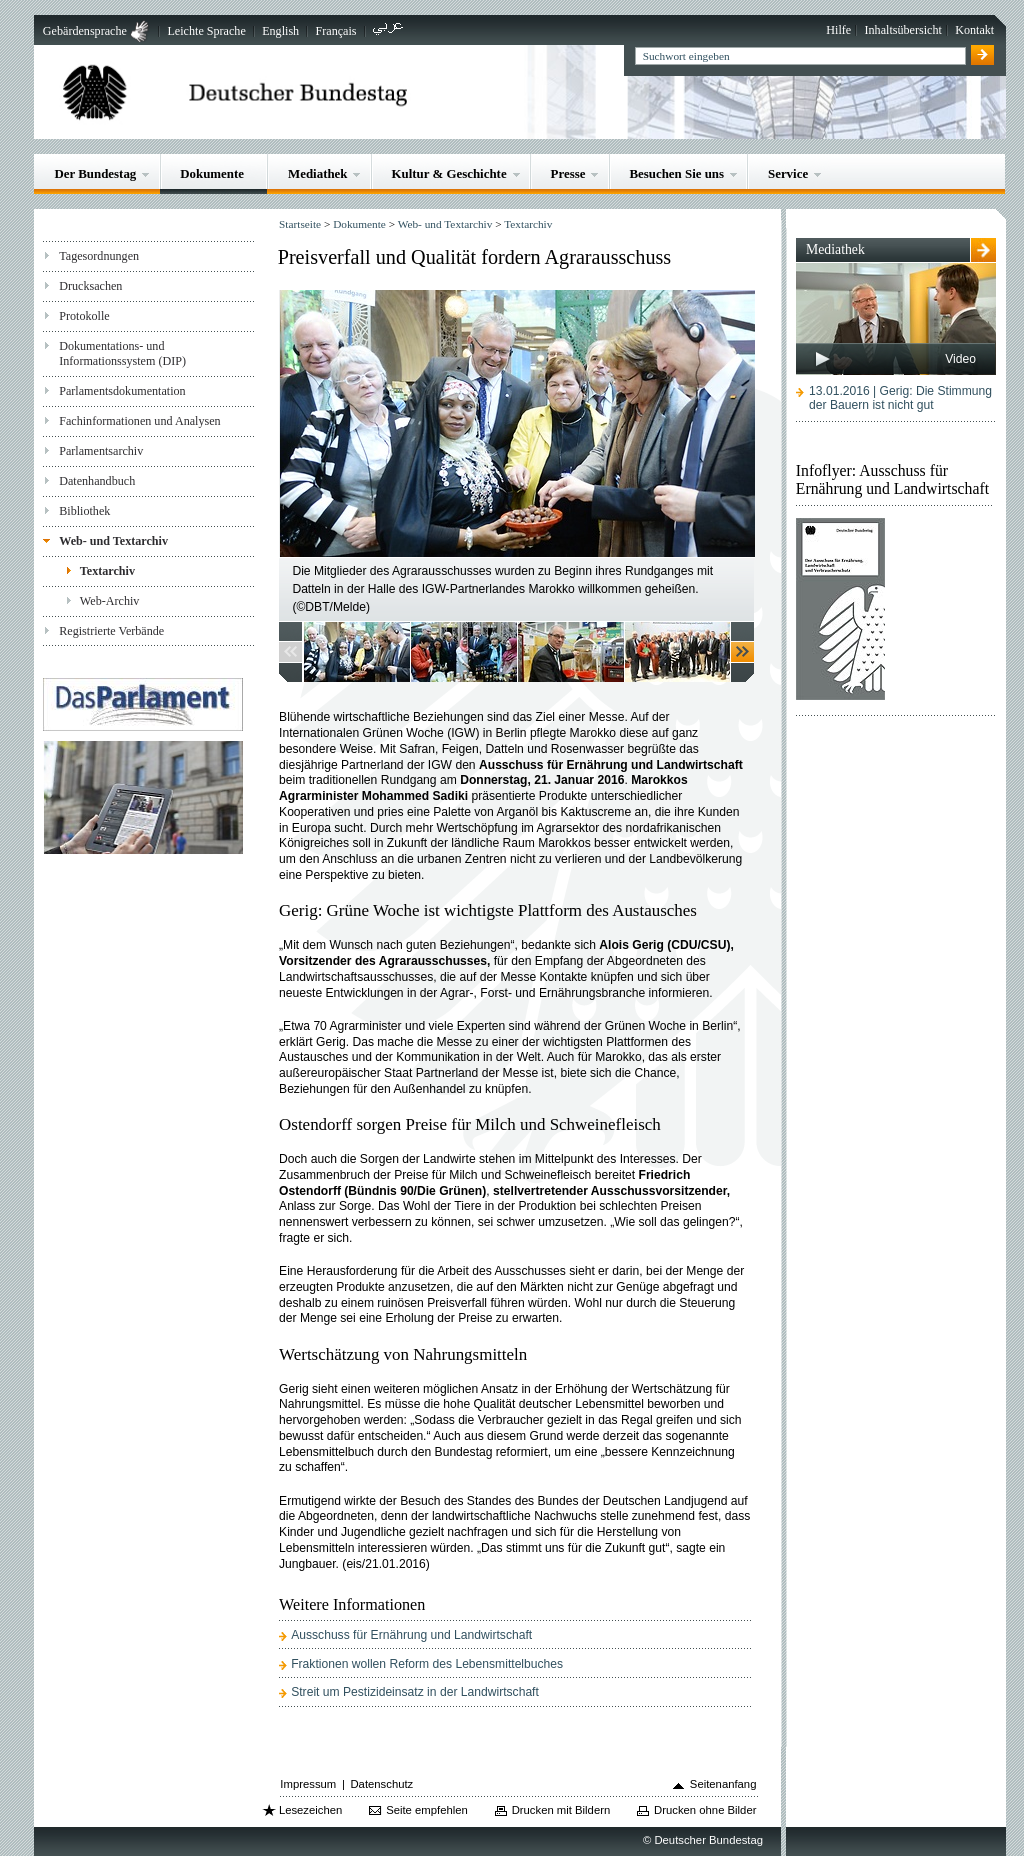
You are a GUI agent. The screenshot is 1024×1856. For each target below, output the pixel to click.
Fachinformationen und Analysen (139, 421)
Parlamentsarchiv (101, 451)
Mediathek (318, 173)
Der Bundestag (95, 173)
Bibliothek (84, 511)
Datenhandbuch (97, 481)
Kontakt (974, 30)
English (280, 31)
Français (336, 31)
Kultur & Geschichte (448, 173)
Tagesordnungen (99, 256)
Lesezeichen (310, 1810)
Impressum (308, 1784)
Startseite (300, 224)
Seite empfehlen (427, 1810)
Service (788, 173)
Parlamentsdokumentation (122, 391)
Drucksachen (90, 286)
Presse (568, 173)
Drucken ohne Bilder (705, 1810)
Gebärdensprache (85, 31)
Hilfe (838, 30)
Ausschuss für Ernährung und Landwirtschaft (411, 1635)
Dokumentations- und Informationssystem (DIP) (122, 353)
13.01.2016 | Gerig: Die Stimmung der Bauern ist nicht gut (900, 398)
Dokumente (212, 173)
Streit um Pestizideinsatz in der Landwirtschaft (415, 1692)
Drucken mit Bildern (561, 1810)
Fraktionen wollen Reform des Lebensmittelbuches (427, 1664)
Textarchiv (107, 571)
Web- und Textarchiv (113, 541)
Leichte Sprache (206, 31)
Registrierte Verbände (111, 631)
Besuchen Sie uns (676, 173)
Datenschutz (381, 1784)
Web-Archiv (110, 601)
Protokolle (84, 316)
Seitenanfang (723, 1784)
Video (960, 359)
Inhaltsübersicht (903, 30)
